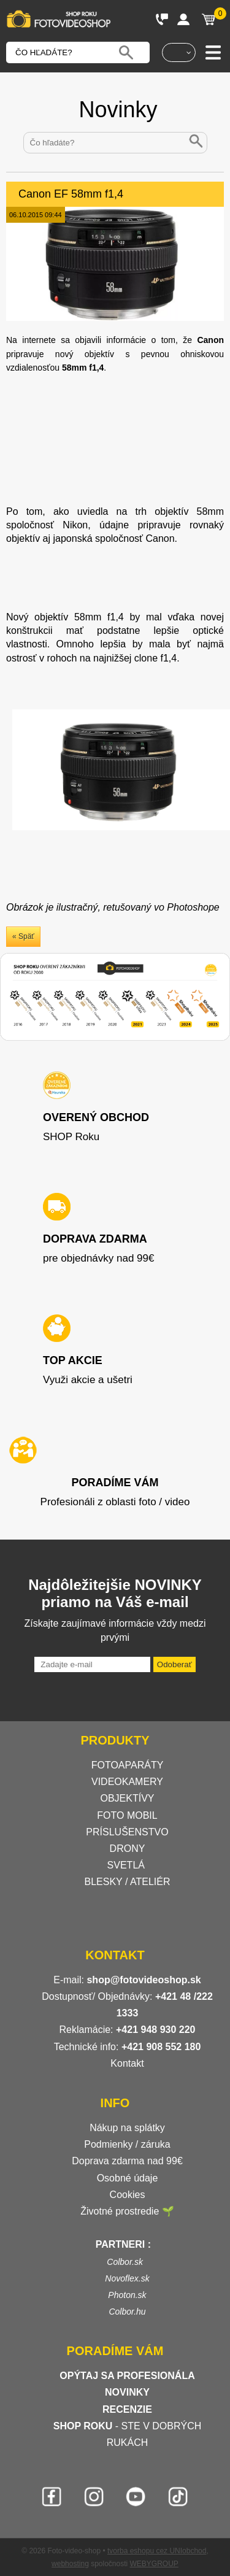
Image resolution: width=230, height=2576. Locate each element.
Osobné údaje (127, 2178)
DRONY (127, 1848)
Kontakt (127, 2063)
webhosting (70, 2563)
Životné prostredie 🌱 (127, 2211)
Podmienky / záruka (127, 2144)
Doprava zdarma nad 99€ (127, 2161)
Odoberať (174, 1664)
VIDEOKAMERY (127, 1781)
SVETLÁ (127, 1865)
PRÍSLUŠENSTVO (127, 1832)
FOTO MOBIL (127, 1815)
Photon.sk (127, 2295)
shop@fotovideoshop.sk (143, 1980)
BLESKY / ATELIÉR (128, 1881)
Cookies (127, 2194)
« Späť (23, 936)
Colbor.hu (127, 2311)
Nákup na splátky (127, 2128)
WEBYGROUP (154, 2563)
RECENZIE (127, 2409)
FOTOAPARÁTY (127, 1765)
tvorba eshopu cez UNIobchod (156, 2551)
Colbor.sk (125, 2262)
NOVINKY (127, 2392)
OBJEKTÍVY (127, 1798)
